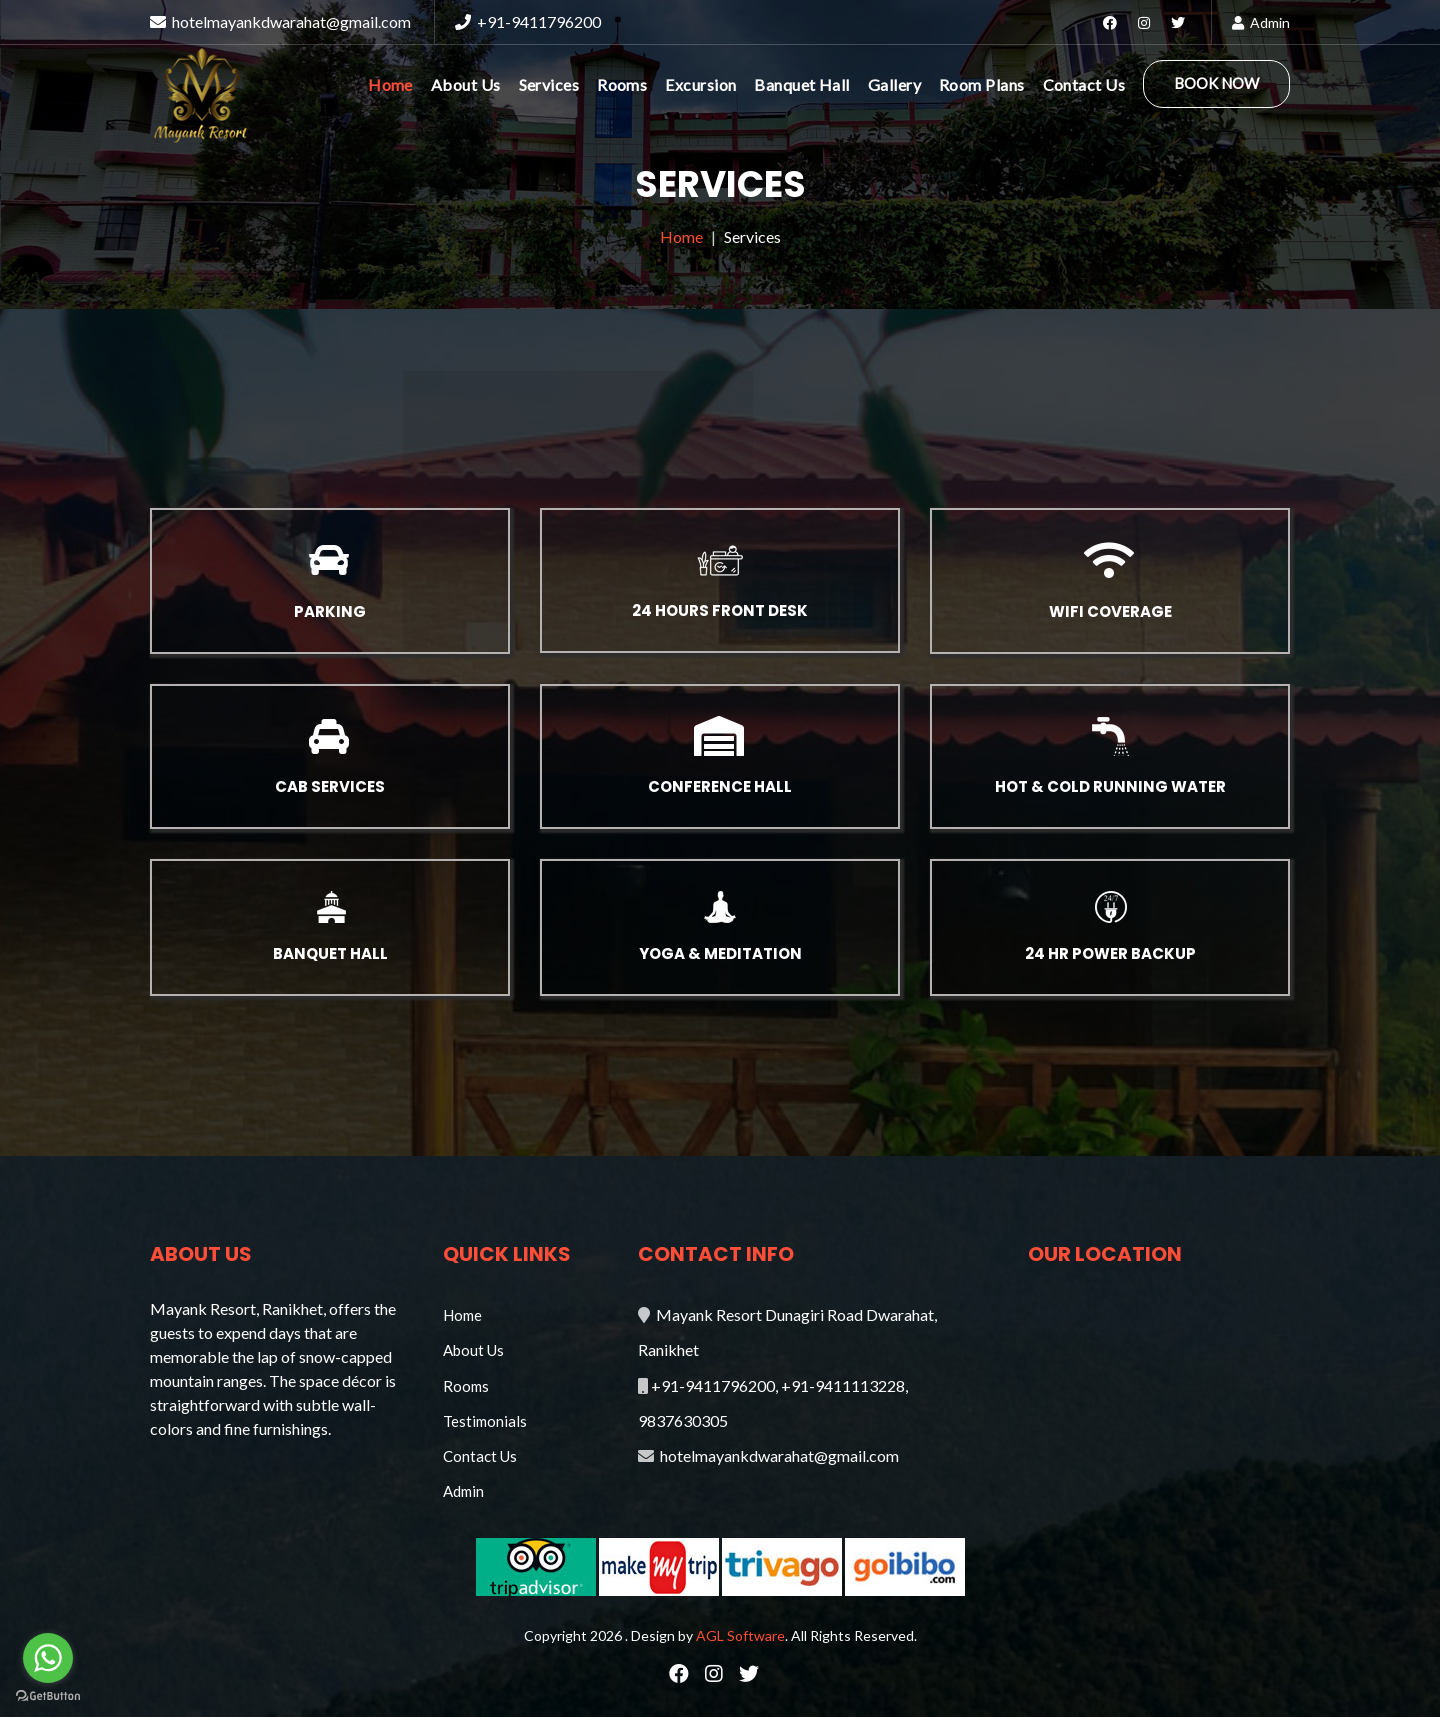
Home (390, 84)
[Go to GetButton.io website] (48, 1696)
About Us (466, 84)
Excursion (700, 84)
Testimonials (485, 1421)
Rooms (622, 84)
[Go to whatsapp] (48, 1658)
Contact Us (1084, 84)
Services (549, 84)
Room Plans (982, 84)
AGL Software (740, 1635)
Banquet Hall (801, 84)
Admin (1261, 22)
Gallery (894, 84)
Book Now (1216, 83)
